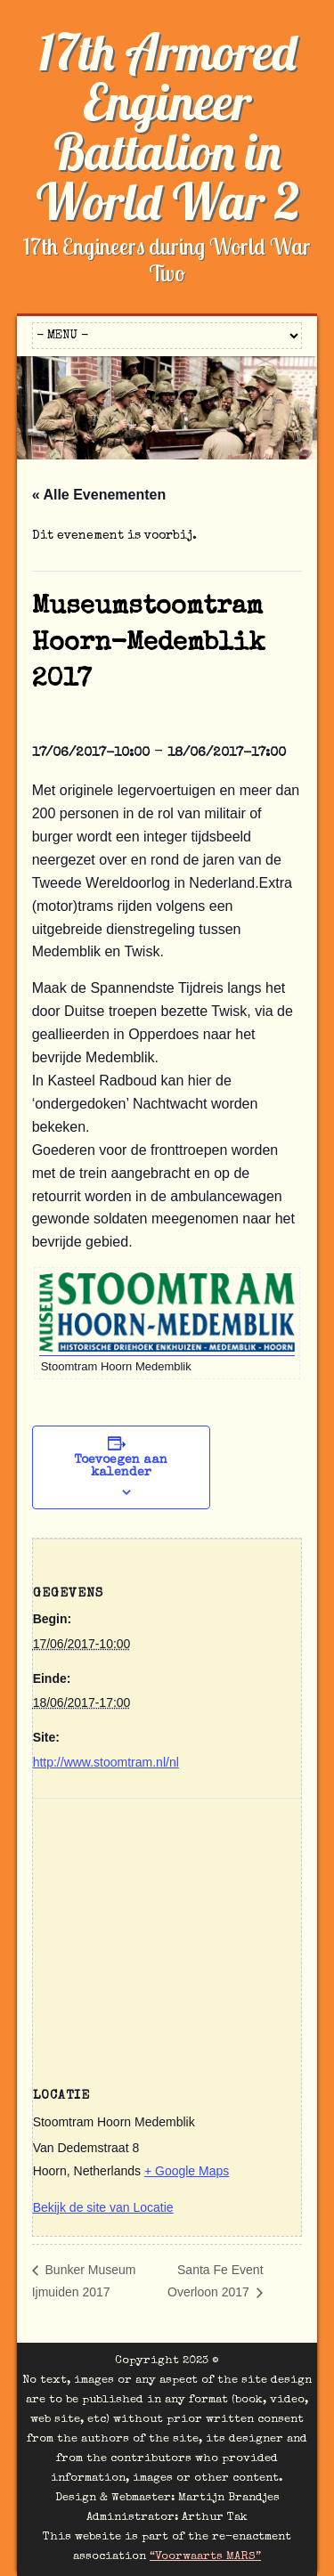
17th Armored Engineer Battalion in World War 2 (167, 126)
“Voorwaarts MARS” (205, 2557)
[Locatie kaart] (167, 1927)
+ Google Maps (186, 2171)
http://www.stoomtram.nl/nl (106, 1762)
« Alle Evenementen (99, 494)
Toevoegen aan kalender (120, 1466)
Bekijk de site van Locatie (103, 2207)
